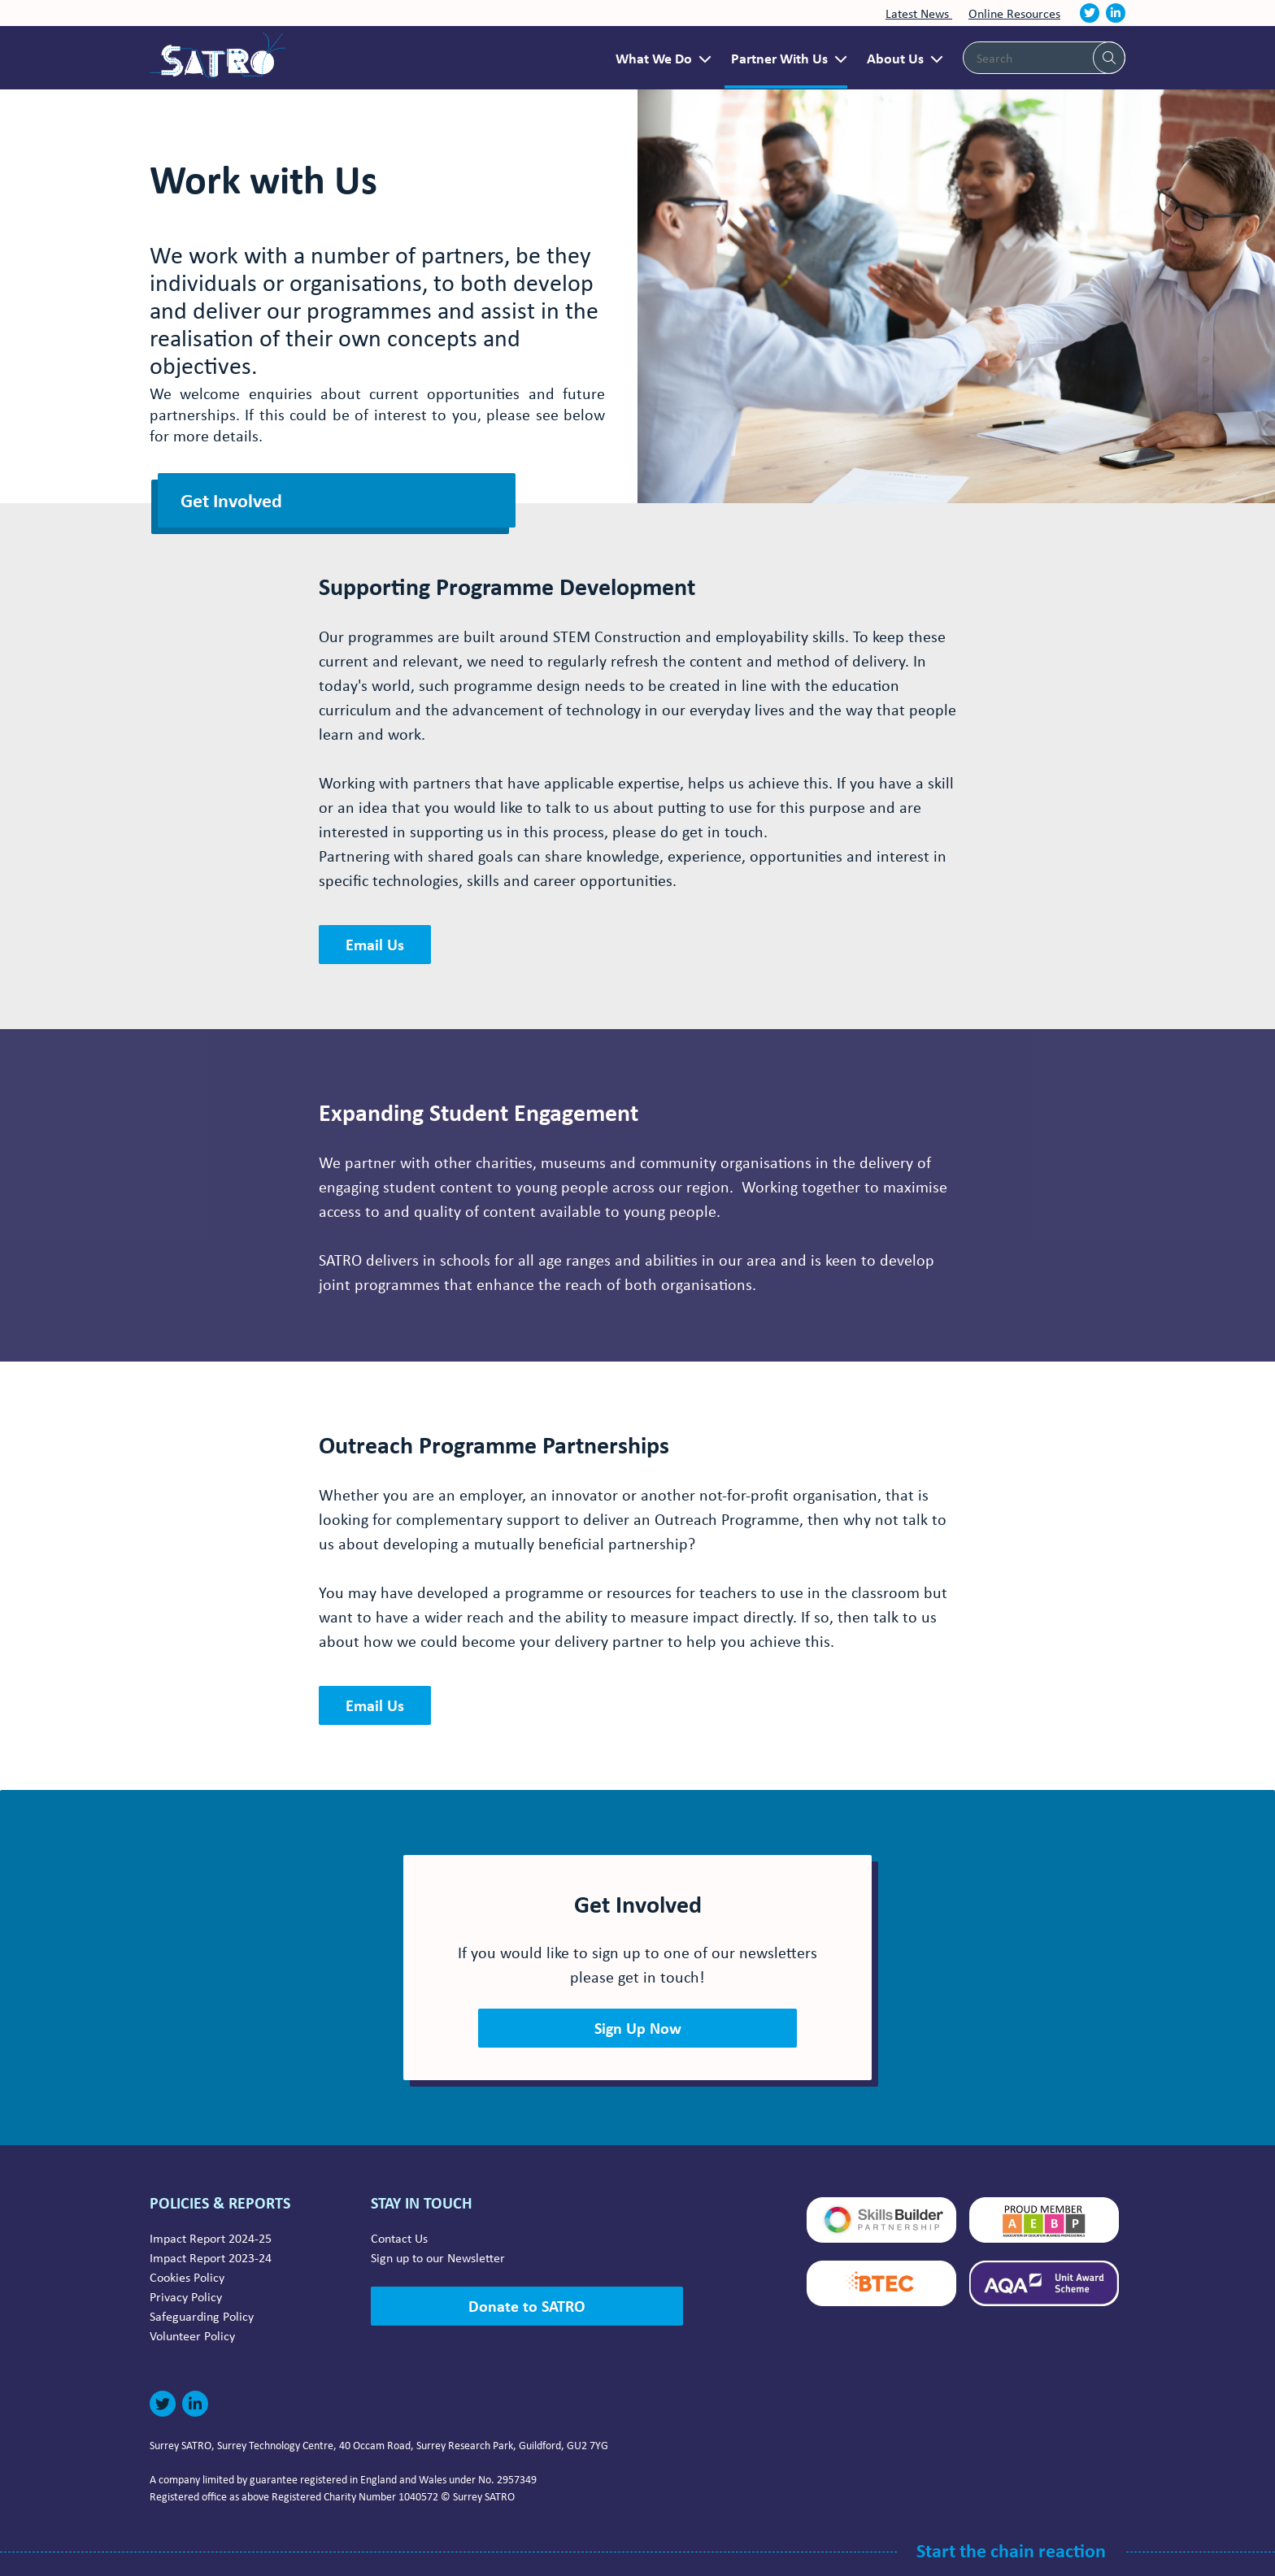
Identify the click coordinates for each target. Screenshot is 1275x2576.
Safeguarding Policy (202, 2316)
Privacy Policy (186, 2296)
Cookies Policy (187, 2277)
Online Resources (1014, 13)
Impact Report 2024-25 (211, 2238)
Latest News (919, 13)
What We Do (654, 57)
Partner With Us (779, 57)
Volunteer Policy (192, 2335)
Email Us (375, 944)
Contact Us (399, 2238)
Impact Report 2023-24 (211, 2257)
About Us (895, 57)
